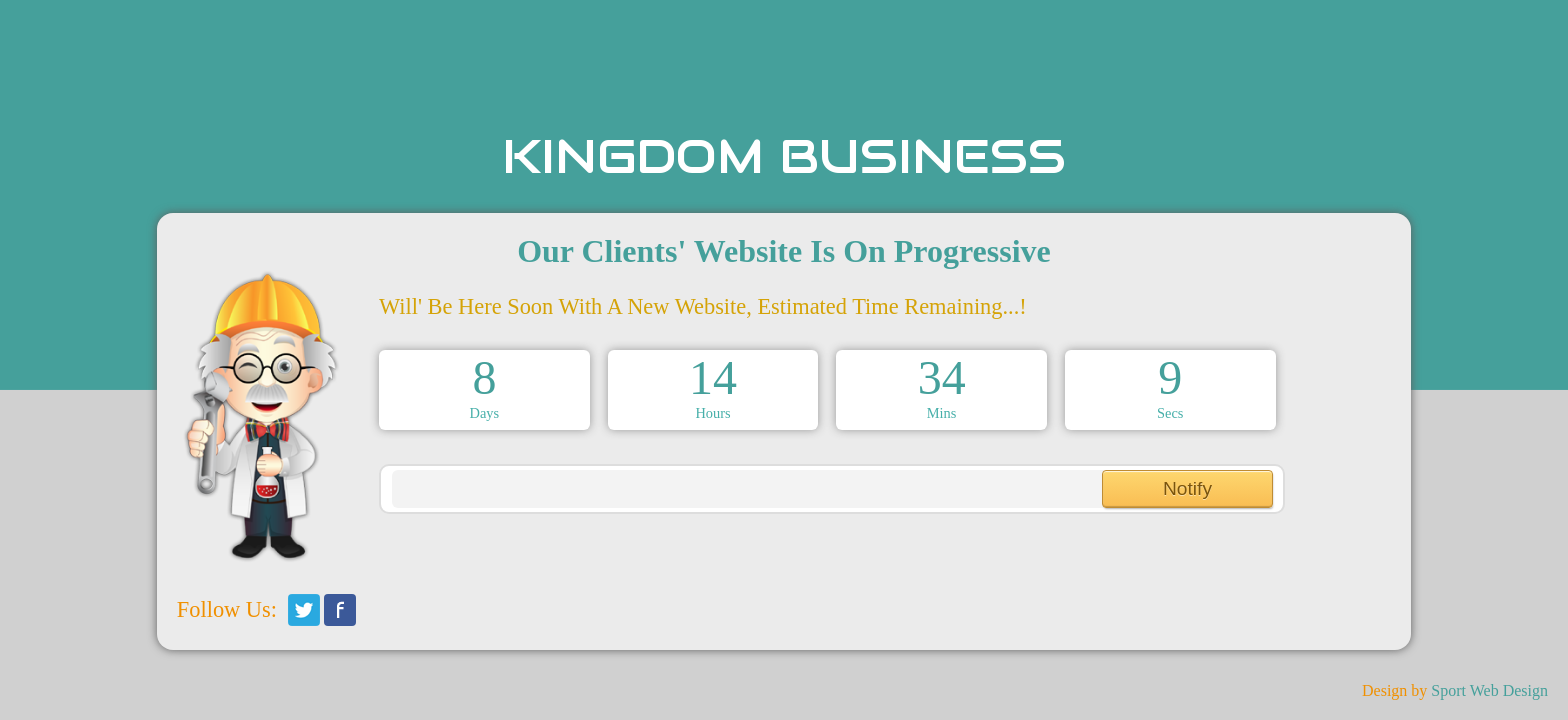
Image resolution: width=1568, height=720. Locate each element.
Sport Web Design (1489, 690)
